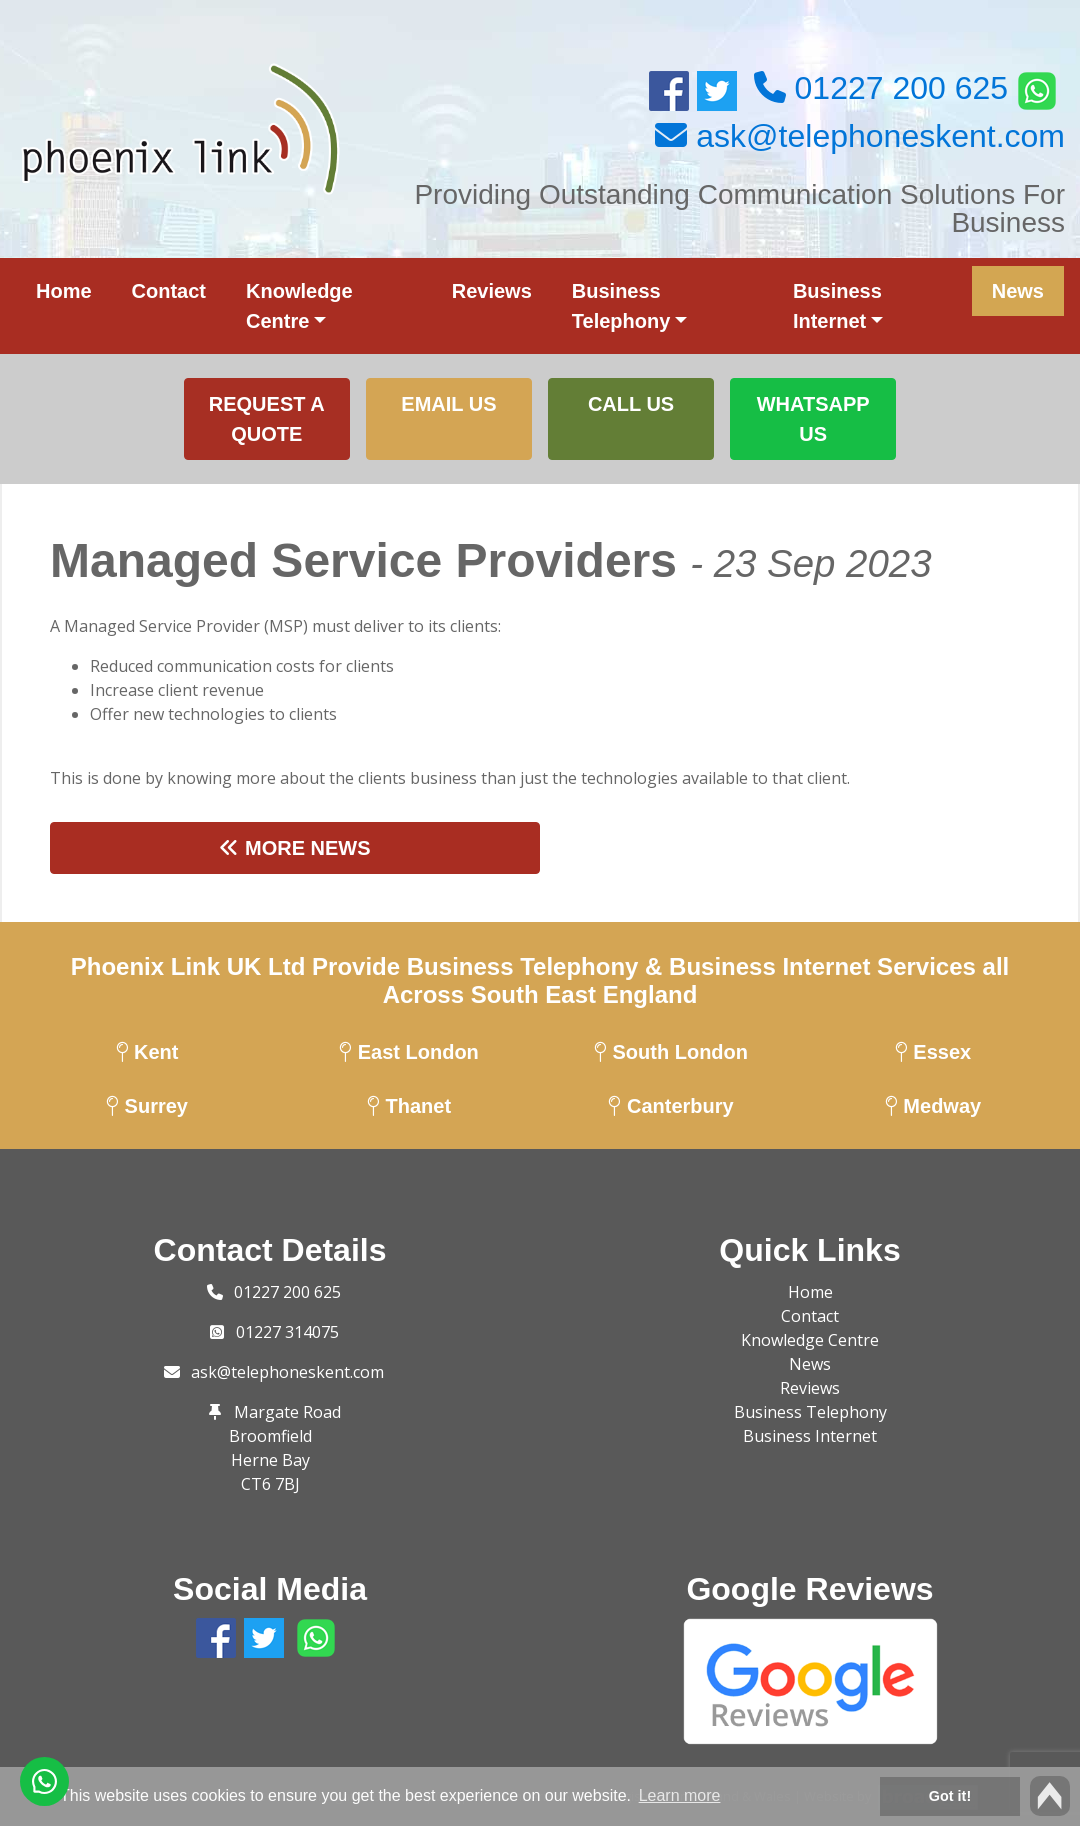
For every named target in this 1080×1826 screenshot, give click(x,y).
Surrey (147, 1106)
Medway (933, 1106)
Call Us (631, 404)
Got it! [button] (950, 1796)
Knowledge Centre (810, 1340)
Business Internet (810, 1436)
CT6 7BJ (270, 1484)
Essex (933, 1052)
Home (64, 291)
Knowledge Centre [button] (299, 306)
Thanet (409, 1106)
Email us (448, 404)
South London (671, 1052)
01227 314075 (287, 1332)
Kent (147, 1052)
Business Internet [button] (837, 306)
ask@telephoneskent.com (287, 1372)
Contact (169, 291)
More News (294, 848)
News (1018, 291)
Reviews (492, 291)
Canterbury (670, 1106)
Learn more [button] (680, 1795)
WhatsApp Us (813, 419)
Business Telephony (810, 1412)
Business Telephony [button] (621, 306)
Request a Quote (267, 419)
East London (409, 1052)
